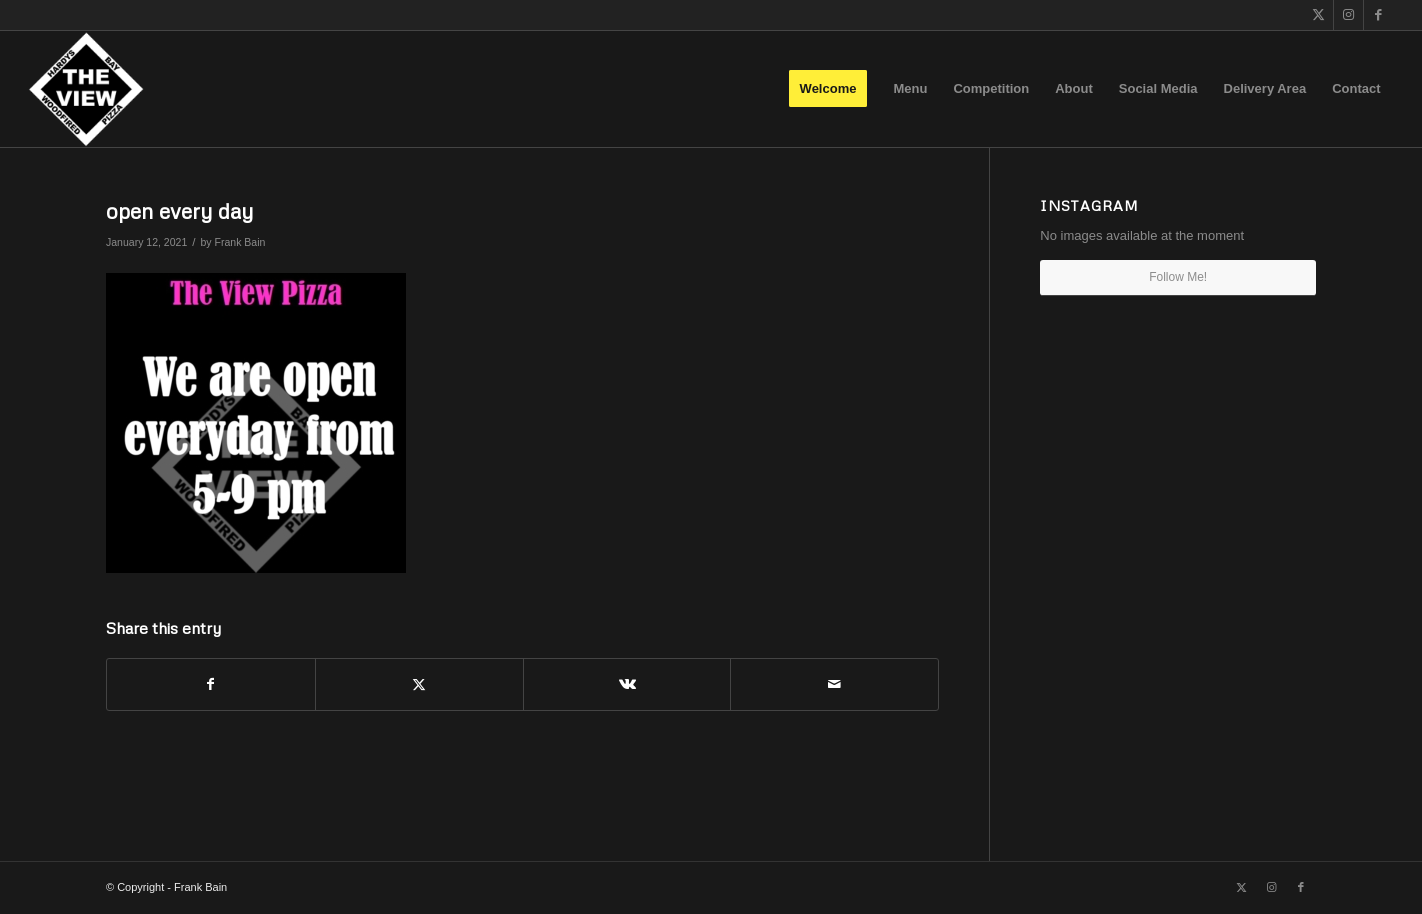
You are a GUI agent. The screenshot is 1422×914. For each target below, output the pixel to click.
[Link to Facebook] (1379, 15)
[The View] (85, 89)
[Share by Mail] (834, 684)
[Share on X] (419, 684)
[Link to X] (1318, 15)
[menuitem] (828, 89)
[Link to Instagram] (1348, 15)
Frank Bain (240, 242)
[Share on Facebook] (211, 684)
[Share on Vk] (627, 684)
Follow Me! (1178, 277)
